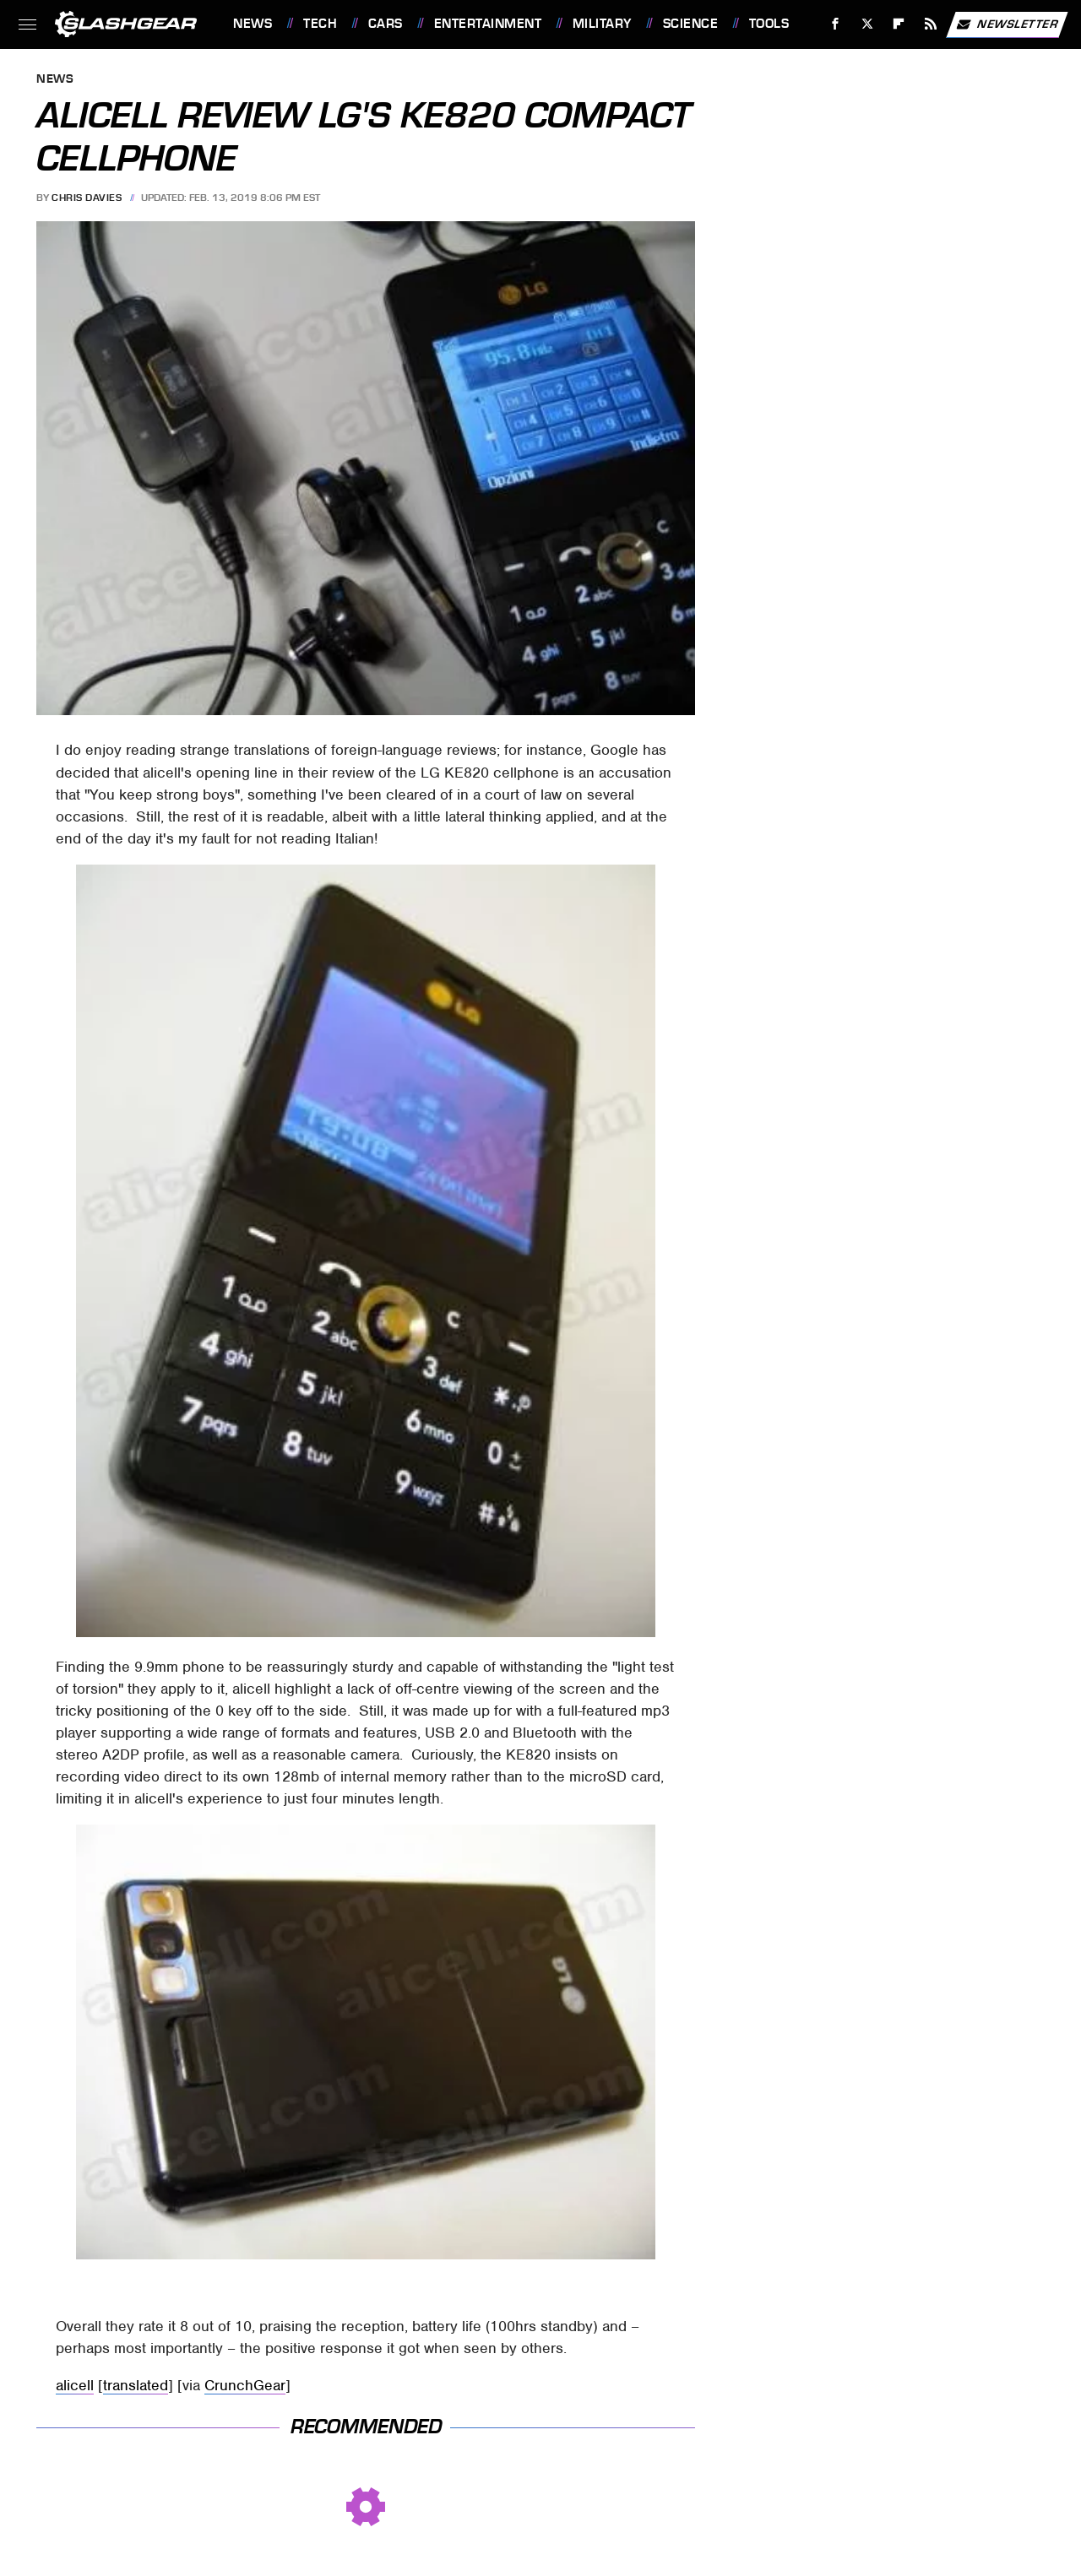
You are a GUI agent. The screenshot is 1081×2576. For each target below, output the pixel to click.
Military (602, 23)
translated (135, 2385)
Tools (769, 23)
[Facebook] (835, 24)
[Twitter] (867, 24)
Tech (320, 23)
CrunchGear (244, 2385)
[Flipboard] (899, 24)
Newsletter (1006, 24)
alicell (75, 2385)
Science (691, 23)
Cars (385, 23)
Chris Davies (87, 197)
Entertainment (488, 23)
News (252, 23)
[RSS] (931, 24)
